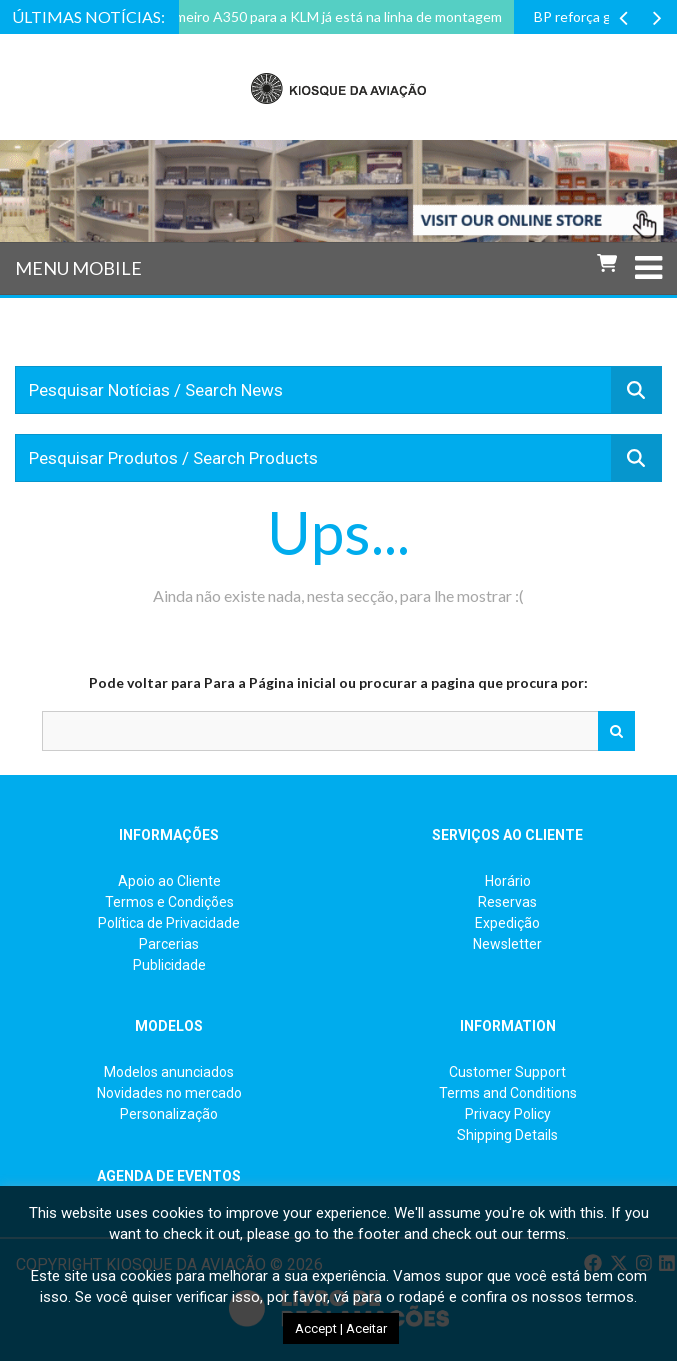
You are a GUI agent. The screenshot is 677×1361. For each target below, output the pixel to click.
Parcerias (169, 944)
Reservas (507, 902)
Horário (508, 881)
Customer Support (507, 1072)
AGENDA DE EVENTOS (169, 1176)
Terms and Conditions (508, 1093)
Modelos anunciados (169, 1072)
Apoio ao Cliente (169, 881)
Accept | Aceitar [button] (341, 1328)
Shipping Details (507, 1135)
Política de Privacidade (169, 923)
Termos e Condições (169, 902)
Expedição (507, 923)
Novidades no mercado (169, 1093)
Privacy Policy (508, 1114)
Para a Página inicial (270, 682)
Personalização (169, 1114)
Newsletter (507, 944)
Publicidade (169, 965)
